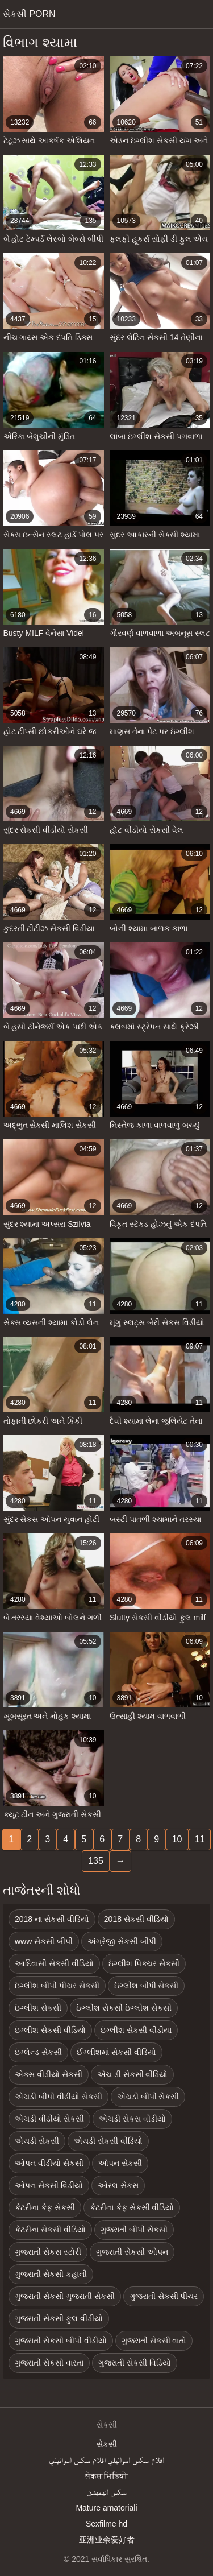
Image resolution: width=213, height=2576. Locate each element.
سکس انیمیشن (106, 2491)
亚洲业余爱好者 (107, 2539)
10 (177, 1839)
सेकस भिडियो (106, 2475)
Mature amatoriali (106, 2507)
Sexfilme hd (106, 2523)
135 (95, 1861)
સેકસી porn (29, 14)
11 (200, 1839)
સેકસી (107, 2444)
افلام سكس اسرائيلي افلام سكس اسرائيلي (106, 2460)
